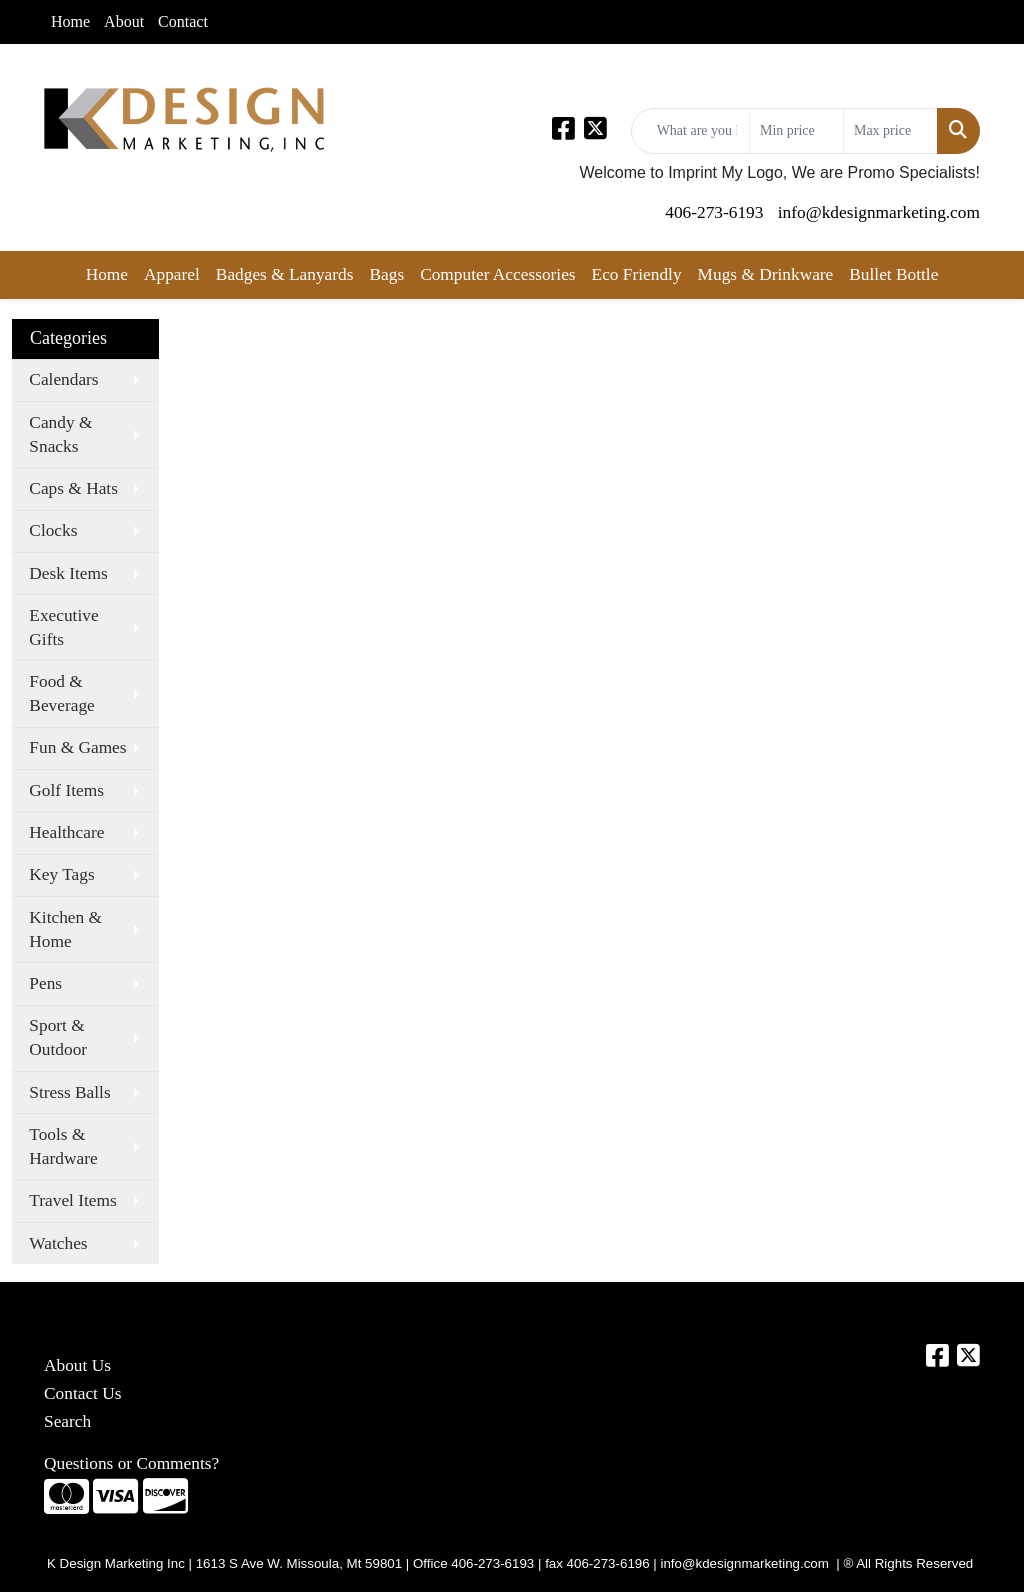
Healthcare (66, 832)
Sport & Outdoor (58, 1037)
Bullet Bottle (893, 274)
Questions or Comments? (131, 1463)
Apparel (172, 274)
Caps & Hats (73, 488)
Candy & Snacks (60, 434)
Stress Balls (69, 1092)
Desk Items (68, 573)
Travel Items (72, 1200)
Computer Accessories (497, 274)
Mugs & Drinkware (766, 274)
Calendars (63, 379)
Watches (58, 1243)
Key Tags (61, 874)
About (124, 21)
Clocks (53, 530)
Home (70, 21)
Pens (45, 983)
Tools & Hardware (63, 1146)
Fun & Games (77, 747)
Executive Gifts (63, 627)
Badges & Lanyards (285, 274)
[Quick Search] (690, 131)
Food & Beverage (61, 693)
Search (67, 1421)
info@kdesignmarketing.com (879, 212)
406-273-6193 (714, 212)
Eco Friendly (637, 274)
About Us (77, 1365)
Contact (183, 21)
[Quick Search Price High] (890, 131)
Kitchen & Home (65, 929)
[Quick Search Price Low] (796, 131)
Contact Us (83, 1393)
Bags (386, 274)
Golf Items (66, 790)
